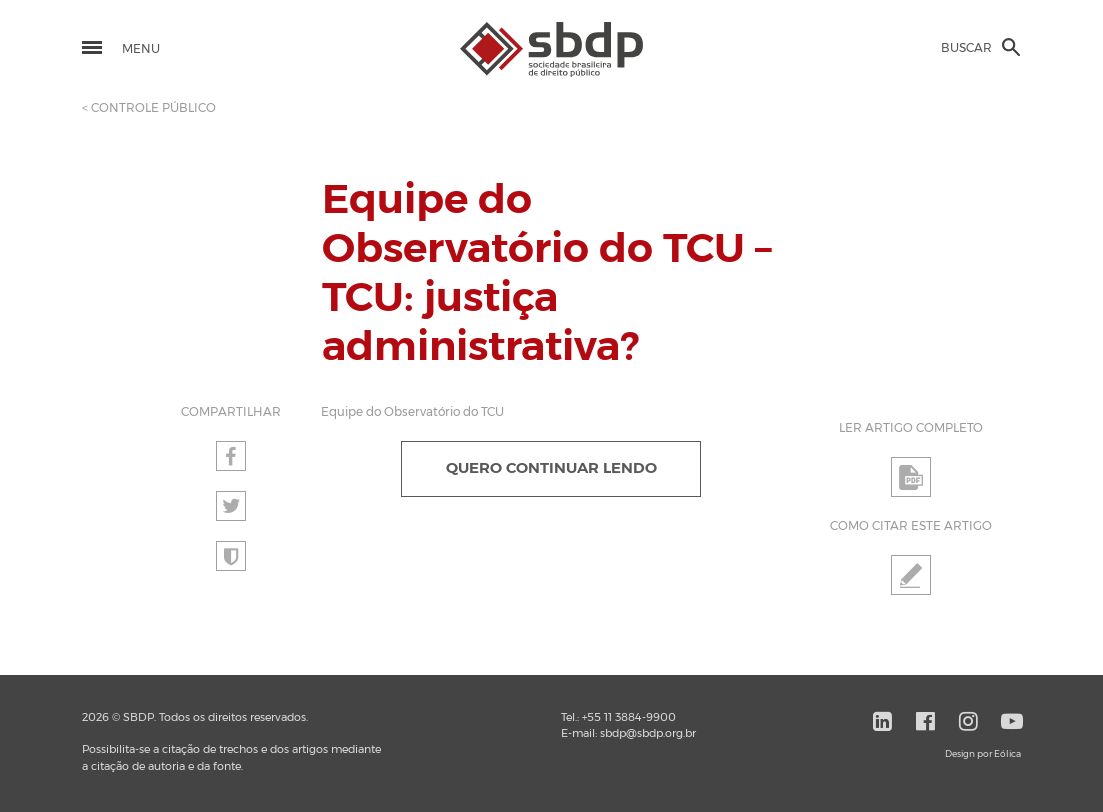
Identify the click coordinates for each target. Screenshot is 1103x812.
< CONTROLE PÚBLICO (149, 108)
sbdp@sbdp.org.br (648, 733)
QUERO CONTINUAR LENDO (551, 468)
